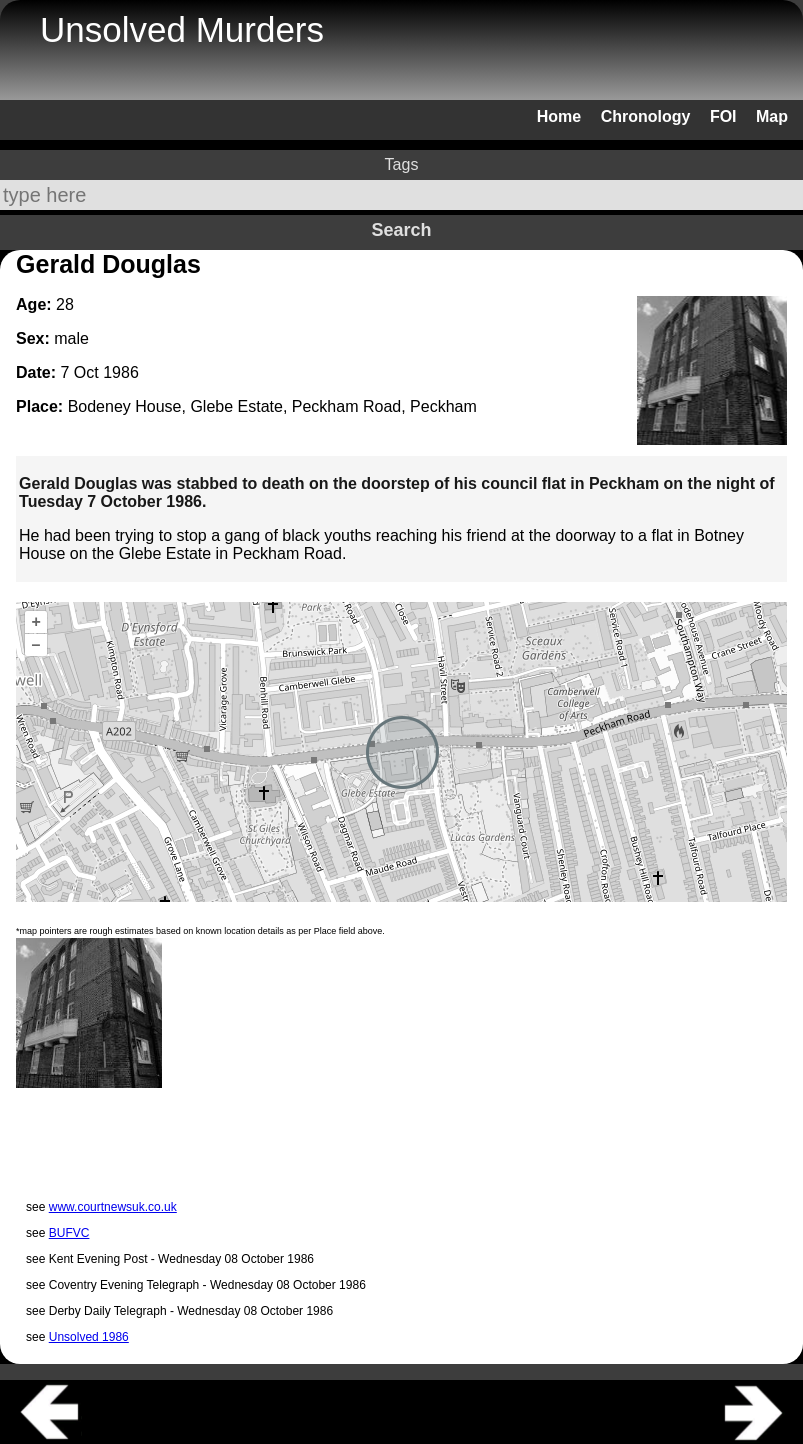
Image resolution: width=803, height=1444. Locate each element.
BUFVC (69, 1233)
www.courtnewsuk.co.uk (113, 1207)
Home (559, 116)
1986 (121, 372)
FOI (723, 116)
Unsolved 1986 (89, 1337)
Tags (402, 164)
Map (772, 116)
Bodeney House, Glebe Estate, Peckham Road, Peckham (272, 406)
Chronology (646, 116)
